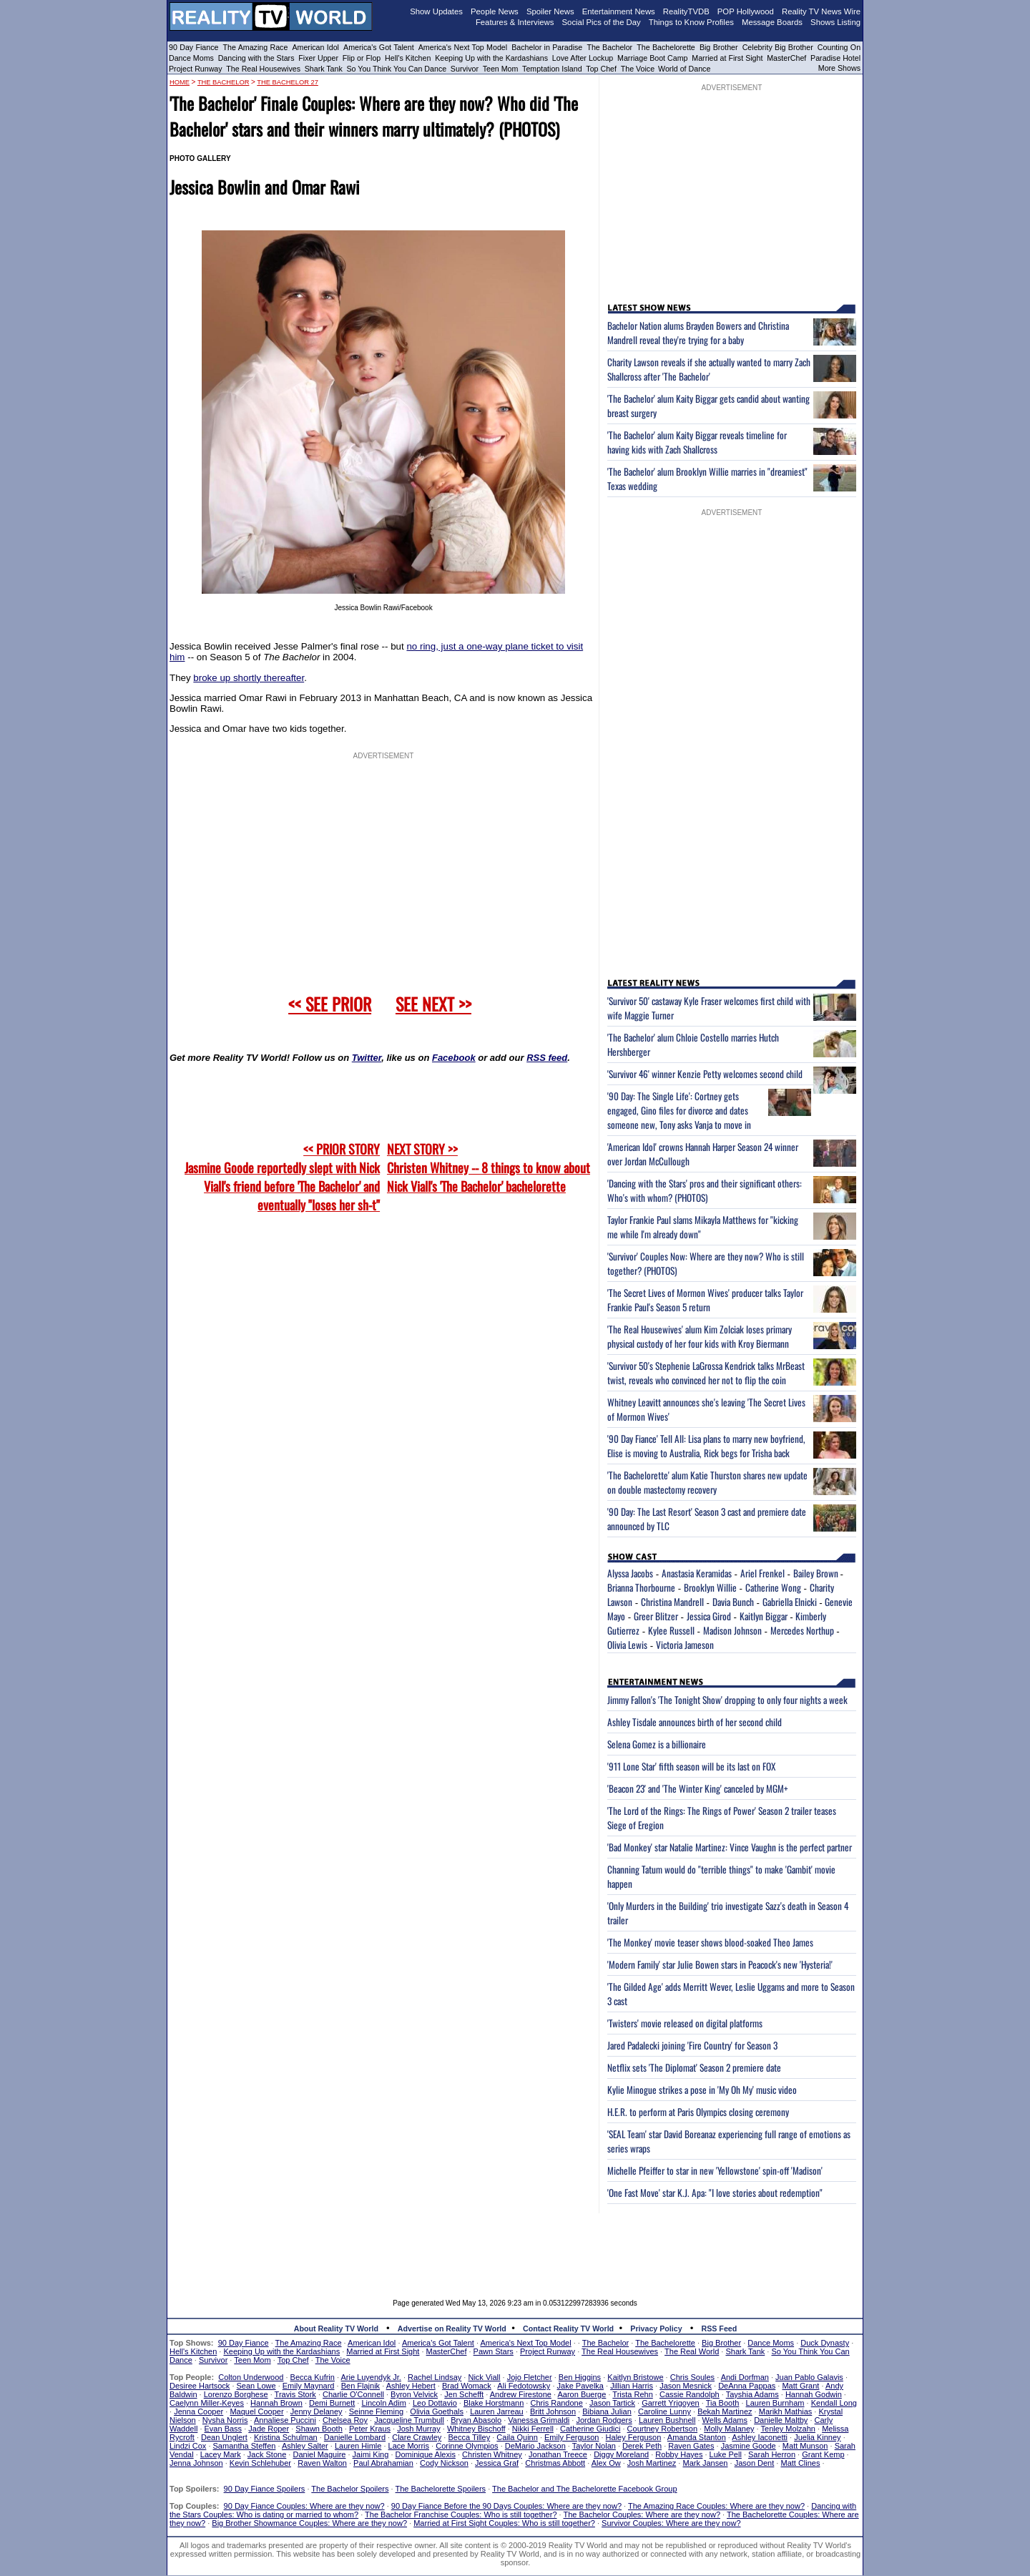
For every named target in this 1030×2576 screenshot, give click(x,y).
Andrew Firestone (520, 2394)
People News (495, 11)
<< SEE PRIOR (329, 1004)
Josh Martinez (651, 2463)
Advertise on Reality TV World (452, 2328)
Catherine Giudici (590, 2428)
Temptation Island (552, 68)
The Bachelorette (666, 47)
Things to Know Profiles (691, 22)
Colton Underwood (250, 2377)
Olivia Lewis (627, 1644)
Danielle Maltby (781, 2420)
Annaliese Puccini (285, 2420)
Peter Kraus (370, 2428)
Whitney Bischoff (476, 2428)
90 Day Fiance (193, 47)
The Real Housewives (263, 68)
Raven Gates (691, 2446)
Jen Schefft (464, 2394)
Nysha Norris (225, 2420)
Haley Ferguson (634, 2437)
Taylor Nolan (594, 2446)
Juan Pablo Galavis (809, 2377)
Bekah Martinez (724, 2411)
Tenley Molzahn (788, 2428)
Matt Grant (800, 2385)
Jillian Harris (631, 2385)
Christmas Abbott (555, 2463)
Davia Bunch (733, 1602)
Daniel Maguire (319, 2454)
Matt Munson (805, 2446)
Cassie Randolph (689, 2394)
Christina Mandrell (672, 1602)
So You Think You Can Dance (397, 68)
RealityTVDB (686, 11)
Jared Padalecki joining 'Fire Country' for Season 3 (692, 2045)
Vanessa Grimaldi (538, 2420)
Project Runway (195, 68)
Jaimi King (371, 2454)
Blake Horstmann (494, 2403)
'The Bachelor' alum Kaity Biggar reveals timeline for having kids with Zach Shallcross (697, 442)
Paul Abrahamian (383, 2463)
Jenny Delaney (316, 2411)
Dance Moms (191, 58)
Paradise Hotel (835, 58)
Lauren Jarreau (497, 2411)
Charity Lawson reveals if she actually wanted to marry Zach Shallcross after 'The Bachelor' (708, 369)
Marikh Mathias (786, 2411)
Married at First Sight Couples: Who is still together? (504, 2523)
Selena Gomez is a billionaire (656, 1744)
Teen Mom (501, 68)
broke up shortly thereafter (248, 677)
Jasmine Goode (748, 2446)
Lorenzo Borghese (236, 2394)
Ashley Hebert (411, 2385)
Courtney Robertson (662, 2428)
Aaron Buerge (581, 2394)
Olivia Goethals (437, 2411)
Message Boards (772, 22)
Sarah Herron (771, 2454)
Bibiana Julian (607, 2411)
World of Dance (684, 68)
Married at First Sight (727, 58)
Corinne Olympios (467, 2446)
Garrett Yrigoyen (671, 2403)
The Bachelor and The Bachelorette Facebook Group (584, 2488)
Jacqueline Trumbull (409, 2420)
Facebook (454, 1057)
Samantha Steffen (244, 2446)
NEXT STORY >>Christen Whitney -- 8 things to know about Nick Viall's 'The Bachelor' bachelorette (488, 1167)
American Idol (315, 47)
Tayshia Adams (752, 2394)
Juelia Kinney (817, 2437)
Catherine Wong (773, 1587)
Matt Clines (800, 2463)
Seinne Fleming (376, 2411)
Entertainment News (618, 11)
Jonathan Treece (558, 2454)
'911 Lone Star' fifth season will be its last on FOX (691, 1766)
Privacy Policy (656, 2328)
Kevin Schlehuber (260, 2463)
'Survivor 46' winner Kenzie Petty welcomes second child (705, 1074)
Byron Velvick (414, 2394)
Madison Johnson (732, 1630)
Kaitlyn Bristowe (635, 2377)
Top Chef (601, 68)
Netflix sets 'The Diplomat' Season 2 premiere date (694, 2067)
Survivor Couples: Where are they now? (671, 2523)
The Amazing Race (255, 47)
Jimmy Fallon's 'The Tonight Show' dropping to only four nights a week (727, 1700)
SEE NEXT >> (433, 1004)
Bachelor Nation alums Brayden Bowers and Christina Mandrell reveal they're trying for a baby (698, 332)
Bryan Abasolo (476, 2420)
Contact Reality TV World (568, 2328)
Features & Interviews (515, 22)
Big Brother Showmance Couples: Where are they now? (309, 2523)
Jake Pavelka (580, 2385)
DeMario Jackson (535, 2446)
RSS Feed (719, 2328)
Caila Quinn (516, 2437)
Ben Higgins (580, 2377)
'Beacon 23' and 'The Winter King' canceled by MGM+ (697, 1788)
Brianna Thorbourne (641, 1587)
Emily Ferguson (571, 2437)
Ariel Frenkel (762, 1573)
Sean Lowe (256, 2385)
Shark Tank (324, 68)
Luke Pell (726, 2454)
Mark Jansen (704, 2463)
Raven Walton (322, 2463)
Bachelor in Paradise (546, 47)
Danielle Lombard (355, 2437)
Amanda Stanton (696, 2437)
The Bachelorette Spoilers (441, 2488)
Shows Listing (835, 22)
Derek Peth (642, 2446)
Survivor (465, 68)
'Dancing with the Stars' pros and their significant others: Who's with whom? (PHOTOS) (704, 1190)
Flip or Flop (362, 58)
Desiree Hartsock (200, 2385)
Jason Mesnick (685, 2385)
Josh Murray (419, 2428)
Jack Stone (266, 2454)
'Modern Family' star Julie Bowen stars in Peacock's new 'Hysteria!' (720, 1964)
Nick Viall (484, 2377)
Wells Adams (724, 2420)
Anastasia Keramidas (697, 1573)
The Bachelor (609, 47)
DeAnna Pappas (746, 2385)
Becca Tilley (469, 2437)
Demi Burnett (332, 2403)
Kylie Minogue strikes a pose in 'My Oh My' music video (702, 2089)
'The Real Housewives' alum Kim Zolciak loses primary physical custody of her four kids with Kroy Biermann (699, 1336)
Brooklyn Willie (710, 1587)
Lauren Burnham (775, 2403)
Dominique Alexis (426, 2454)
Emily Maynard (309, 2385)
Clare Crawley (416, 2437)
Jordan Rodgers (604, 2420)
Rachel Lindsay (434, 2377)
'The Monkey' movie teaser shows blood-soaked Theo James (710, 1942)
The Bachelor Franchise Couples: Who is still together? (460, 2514)
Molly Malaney (729, 2428)
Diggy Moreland (621, 2454)
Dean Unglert (224, 2437)
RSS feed (546, 1057)
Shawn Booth (318, 2428)
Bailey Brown (816, 1573)
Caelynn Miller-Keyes (207, 2403)
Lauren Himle (358, 2446)
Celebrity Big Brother (777, 47)
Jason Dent (755, 2463)
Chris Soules (692, 2377)
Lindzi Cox (188, 2446)
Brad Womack (466, 2385)
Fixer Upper (318, 58)
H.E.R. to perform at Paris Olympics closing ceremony (698, 2112)
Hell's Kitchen (408, 58)
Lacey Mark (220, 2454)
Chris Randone (556, 2403)
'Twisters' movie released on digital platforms (684, 2023)
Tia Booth (723, 2403)
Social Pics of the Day (601, 22)
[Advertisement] (515, 2245)
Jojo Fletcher (529, 2377)
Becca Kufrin (312, 2377)
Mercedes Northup (802, 1630)
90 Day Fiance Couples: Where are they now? (304, 2506)
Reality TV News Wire (821, 11)
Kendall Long (834, 2403)
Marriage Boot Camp (652, 58)
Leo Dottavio (435, 2403)
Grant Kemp (823, 2454)
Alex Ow (606, 2463)
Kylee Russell (671, 1630)
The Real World (691, 2351)
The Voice (639, 68)
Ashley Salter (305, 2446)
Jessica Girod (709, 1616)
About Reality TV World (336, 2328)
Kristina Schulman (286, 2437)
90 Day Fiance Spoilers (264, 2488)
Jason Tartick (612, 2403)
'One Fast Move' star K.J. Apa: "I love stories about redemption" (715, 2192)
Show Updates (436, 11)
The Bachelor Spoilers (349, 2488)
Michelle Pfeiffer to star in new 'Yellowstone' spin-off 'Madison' (715, 2170)
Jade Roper (268, 2428)
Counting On (839, 47)
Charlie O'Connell (353, 2394)
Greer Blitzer (656, 1616)
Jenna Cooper (198, 2411)
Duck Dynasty (824, 2343)
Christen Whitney (492, 2454)
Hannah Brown (276, 2403)
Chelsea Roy (345, 2420)
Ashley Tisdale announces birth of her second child (694, 1722)
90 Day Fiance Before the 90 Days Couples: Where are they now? (506, 2506)
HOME (180, 82)
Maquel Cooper (256, 2411)
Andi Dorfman (745, 2377)
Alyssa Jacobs (630, 1573)
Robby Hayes (678, 2454)
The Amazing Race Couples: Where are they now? (716, 2506)
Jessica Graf (497, 2463)
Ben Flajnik (360, 2385)
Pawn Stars (494, 2351)
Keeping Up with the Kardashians (491, 58)
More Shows (839, 68)
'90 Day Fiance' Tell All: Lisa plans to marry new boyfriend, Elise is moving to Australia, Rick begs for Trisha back (706, 1445)
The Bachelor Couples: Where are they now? (642, 2514)
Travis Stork (295, 2394)
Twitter (366, 1057)
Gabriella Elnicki (789, 1602)
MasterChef (786, 58)
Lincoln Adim (383, 2403)
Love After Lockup (582, 58)
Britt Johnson (553, 2411)
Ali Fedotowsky (523, 2385)
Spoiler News (550, 11)
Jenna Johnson (196, 2463)
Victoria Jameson (685, 1644)
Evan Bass (223, 2428)
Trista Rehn (632, 2394)
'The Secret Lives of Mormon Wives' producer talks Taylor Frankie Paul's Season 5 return (705, 1299)
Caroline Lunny (664, 2411)
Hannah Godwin (813, 2394)
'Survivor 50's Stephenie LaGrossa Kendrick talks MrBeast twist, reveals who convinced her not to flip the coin (706, 1372)
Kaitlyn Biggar (764, 1616)
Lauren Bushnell (667, 2420)
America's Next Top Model (462, 47)
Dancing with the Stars (256, 58)
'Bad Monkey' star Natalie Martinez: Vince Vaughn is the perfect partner (729, 1847)
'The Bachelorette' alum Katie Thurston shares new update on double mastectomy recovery (707, 1482)
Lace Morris (408, 2446)
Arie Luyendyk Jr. (371, 2377)
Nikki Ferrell (533, 2428)
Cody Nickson (444, 2463)
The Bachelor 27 (287, 82)
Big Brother (719, 47)
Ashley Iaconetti (760, 2437)
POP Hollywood (745, 11)
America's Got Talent (378, 47)
